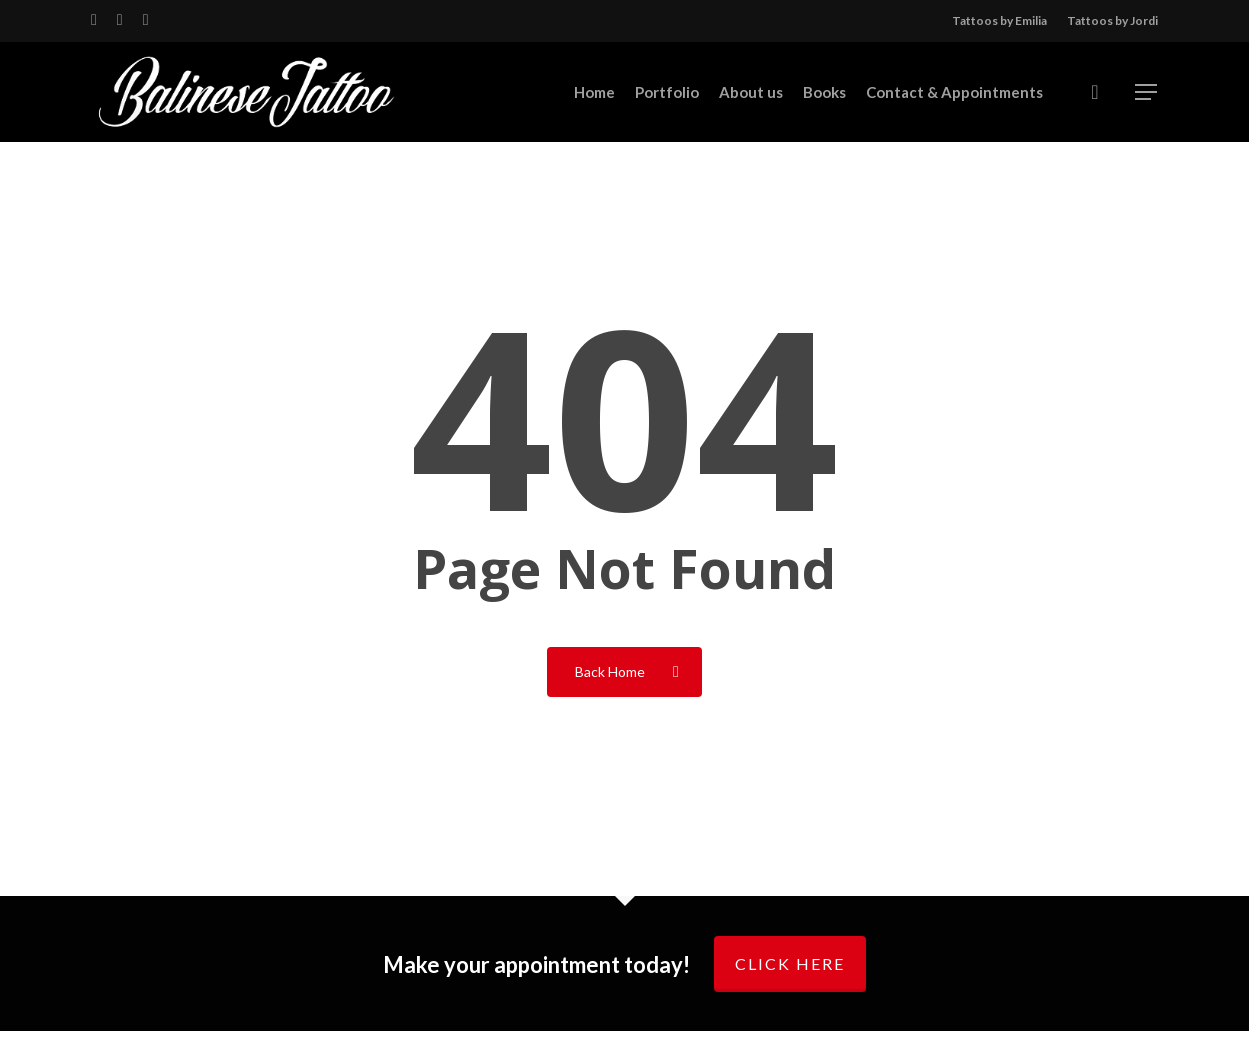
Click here (790, 963)
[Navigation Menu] (1147, 92)
